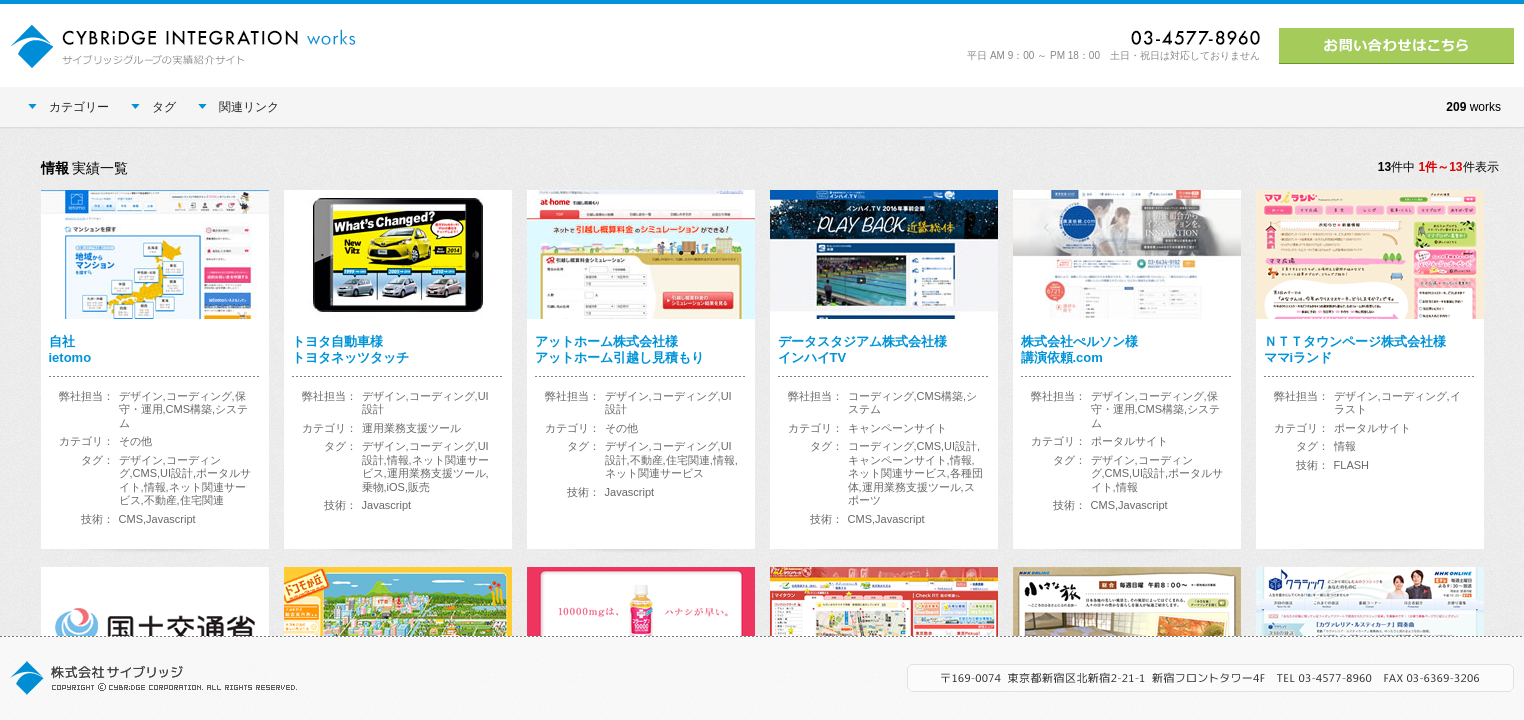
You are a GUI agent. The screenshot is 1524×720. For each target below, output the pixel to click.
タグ (153, 107)
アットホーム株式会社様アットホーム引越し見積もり (619, 349)
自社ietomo (70, 349)
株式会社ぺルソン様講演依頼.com (1079, 349)
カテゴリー (68, 107)
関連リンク (238, 107)
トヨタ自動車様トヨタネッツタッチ (350, 349)
